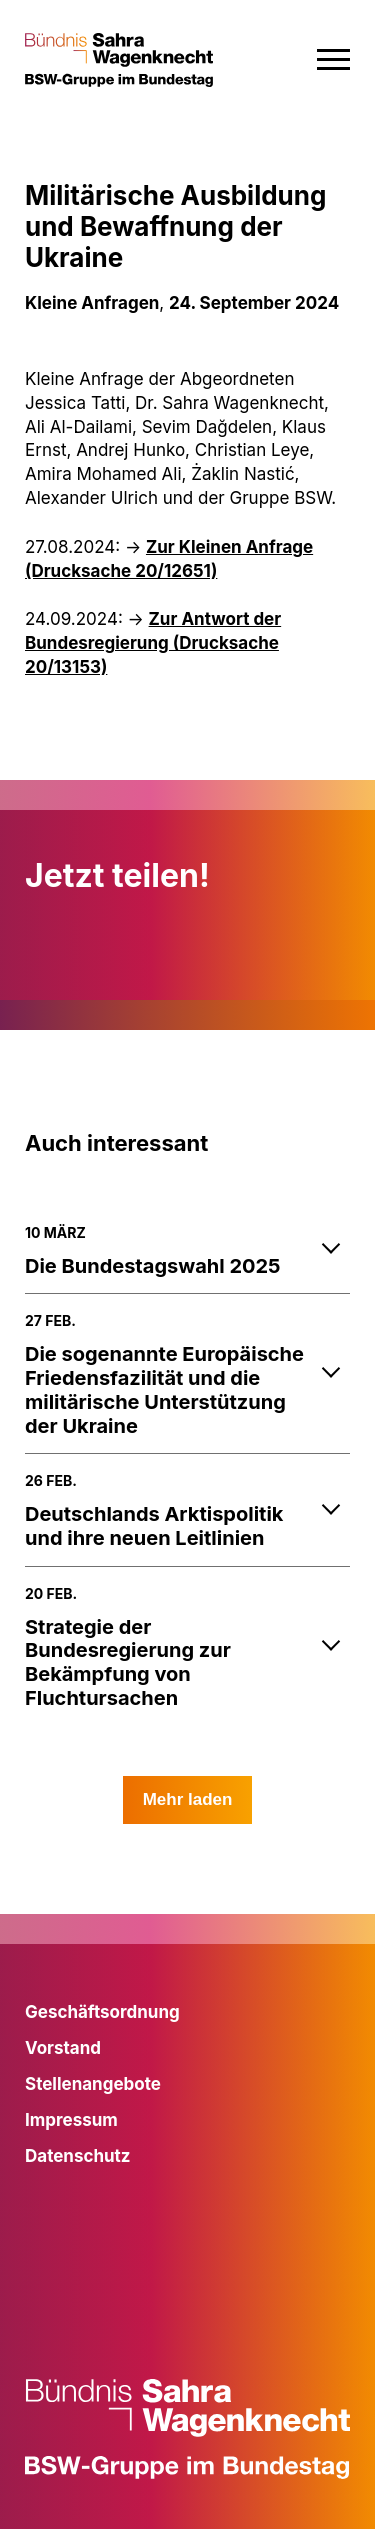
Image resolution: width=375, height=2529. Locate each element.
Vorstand (63, 2048)
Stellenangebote (93, 2084)
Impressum (71, 2120)
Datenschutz (78, 2156)
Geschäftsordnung (102, 2012)
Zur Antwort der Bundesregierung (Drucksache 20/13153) (153, 643)
